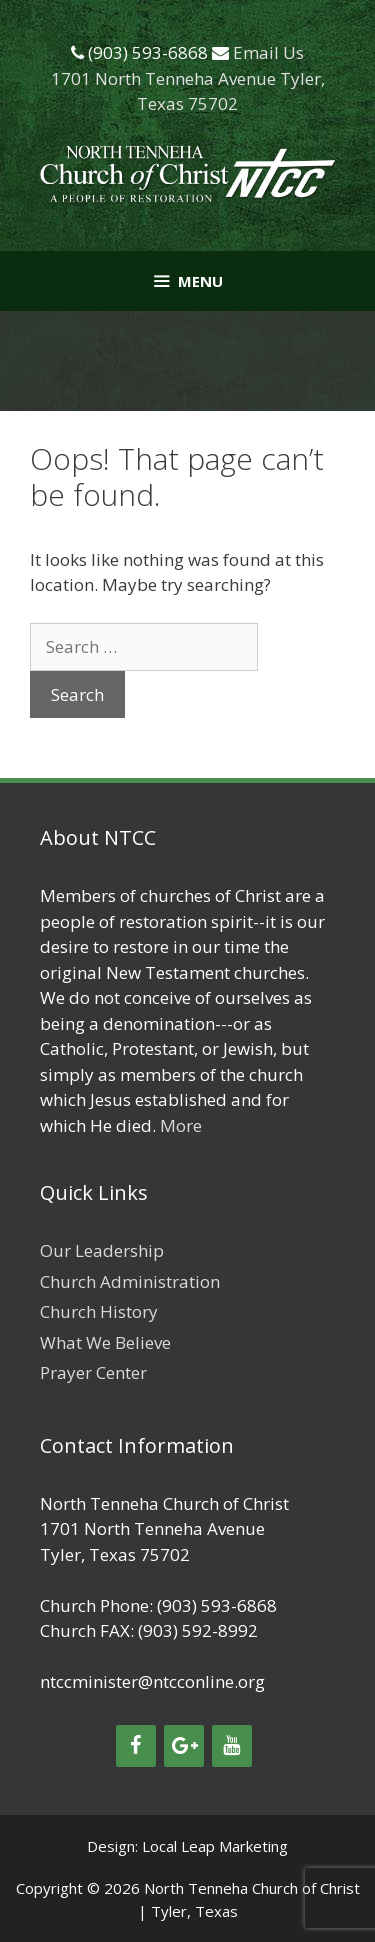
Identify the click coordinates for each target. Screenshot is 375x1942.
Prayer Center (93, 1372)
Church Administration (130, 1281)
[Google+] (184, 1746)
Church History (99, 1311)
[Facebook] (136, 1746)
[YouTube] (232, 1746)
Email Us (268, 52)
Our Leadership (102, 1250)
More (181, 1125)
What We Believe (105, 1342)
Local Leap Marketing (215, 1846)
